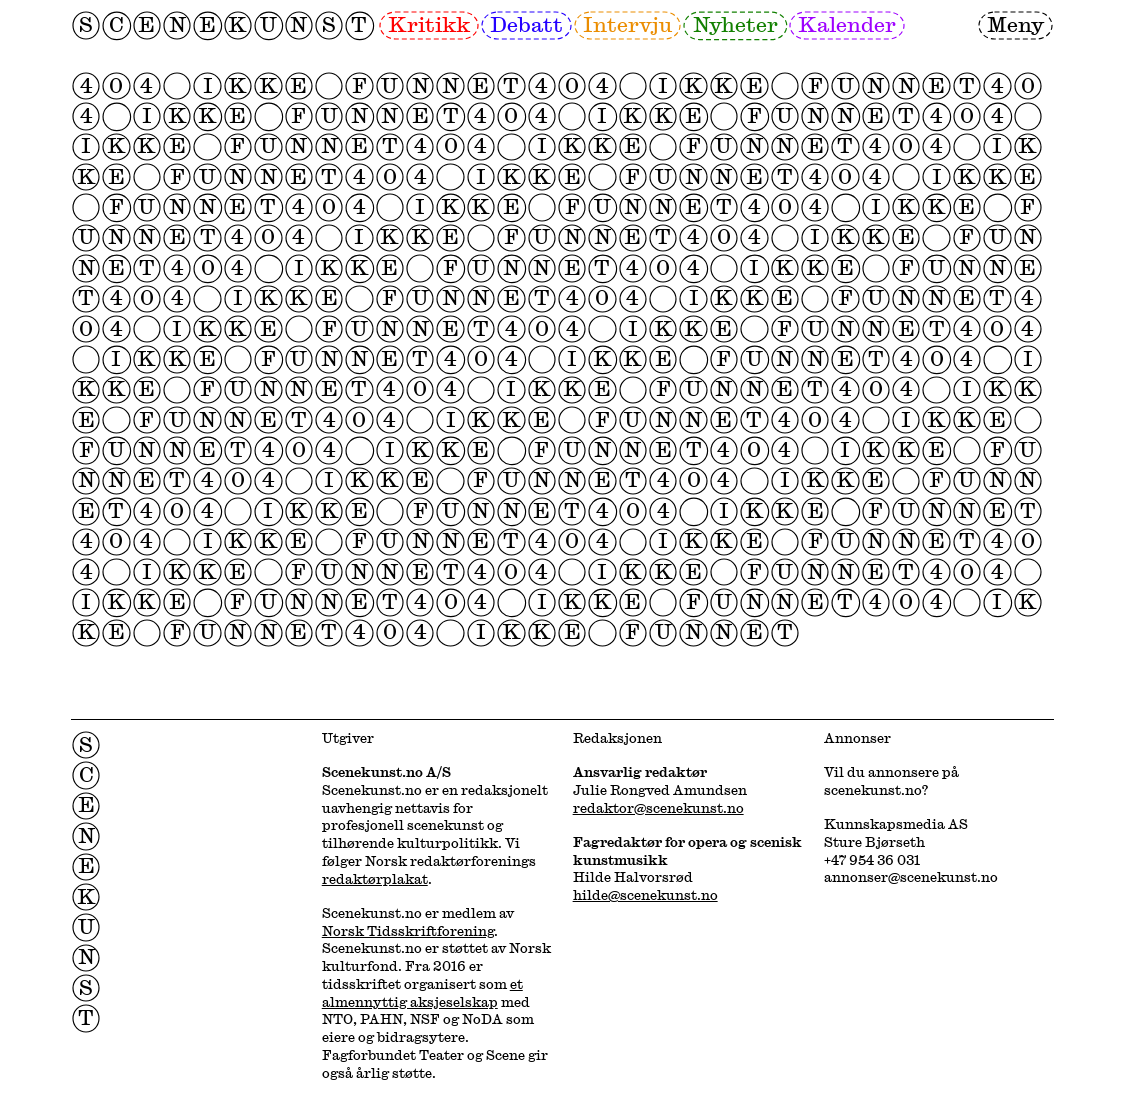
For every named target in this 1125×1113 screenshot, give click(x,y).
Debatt (526, 24)
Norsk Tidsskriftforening (408, 931)
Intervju (627, 24)
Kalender (847, 24)
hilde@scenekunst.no (645, 895)
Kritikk (429, 24)
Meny (1015, 24)
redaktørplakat (375, 879)
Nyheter (735, 24)
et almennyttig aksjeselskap (422, 993)
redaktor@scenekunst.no (658, 808)
